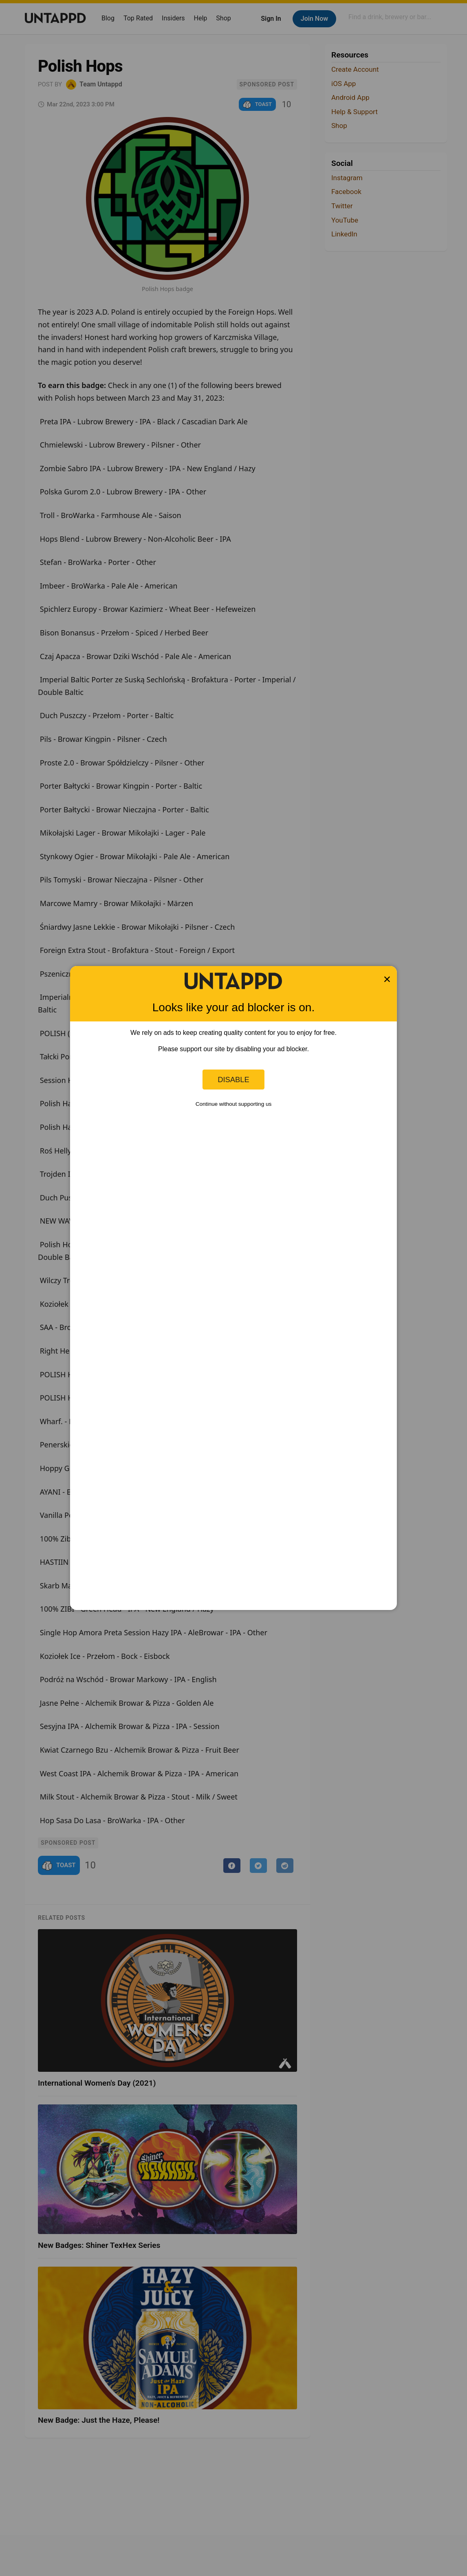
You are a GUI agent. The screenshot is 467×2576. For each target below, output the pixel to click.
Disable (233, 1079)
